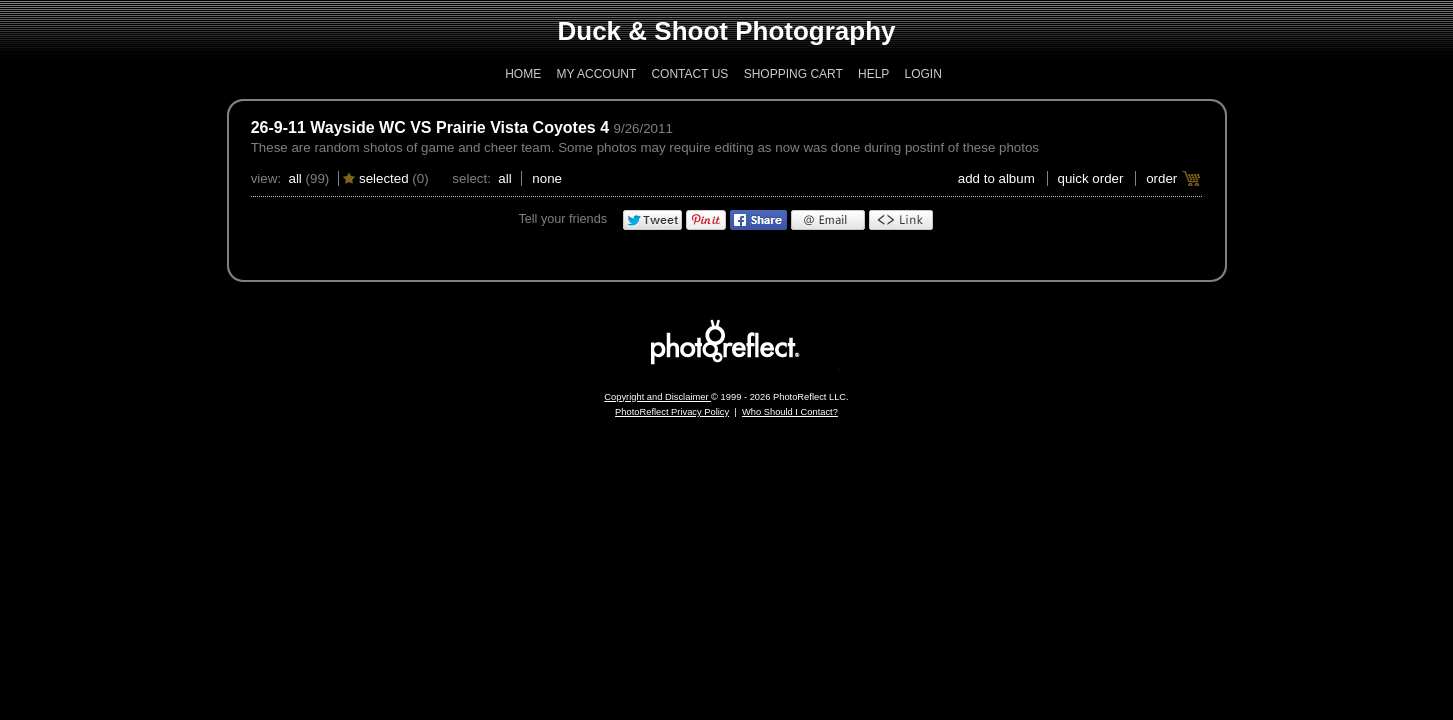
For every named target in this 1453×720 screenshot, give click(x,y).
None (547, 178)
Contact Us (689, 74)
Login (922, 74)
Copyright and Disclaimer (657, 397)
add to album (996, 178)
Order (1161, 178)
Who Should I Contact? (790, 412)
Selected (384, 178)
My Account (597, 74)
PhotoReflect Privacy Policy (672, 412)
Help (873, 74)
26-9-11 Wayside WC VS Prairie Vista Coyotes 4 (430, 127)
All (294, 178)
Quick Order (1091, 178)
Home (523, 74)
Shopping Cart (793, 74)
